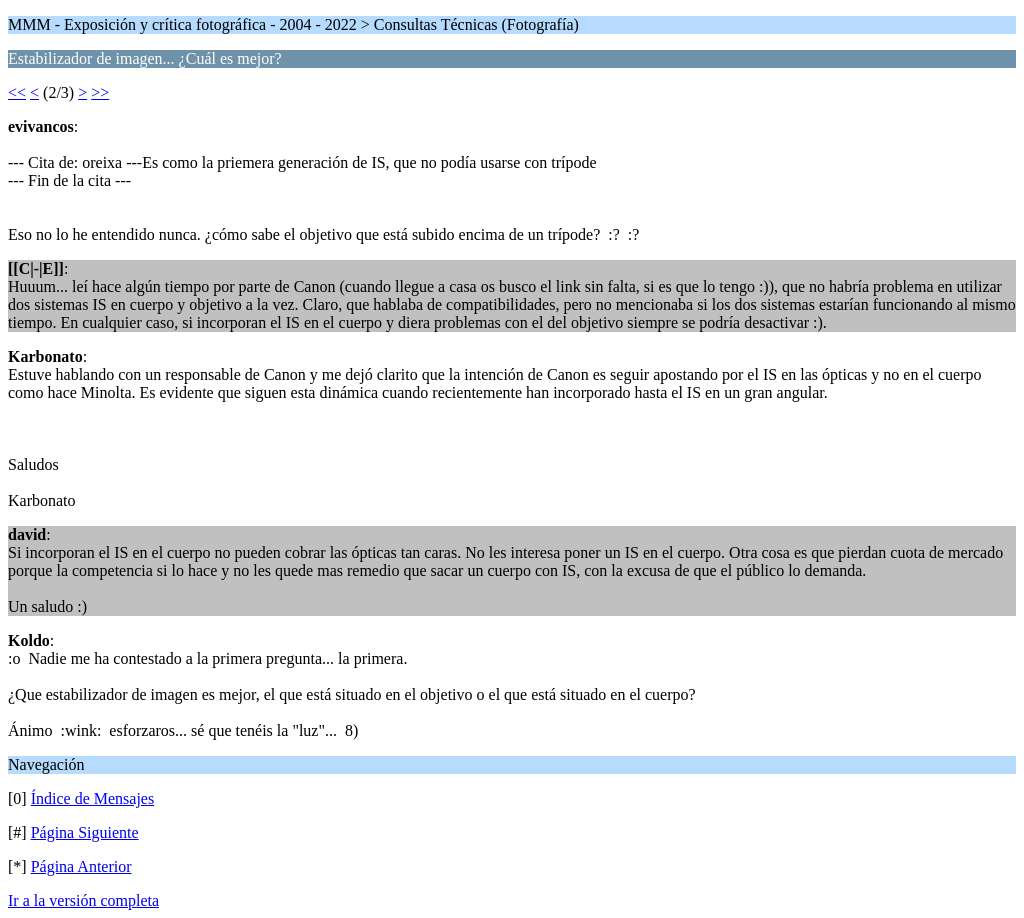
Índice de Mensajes (93, 798)
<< (17, 92)
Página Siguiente (85, 832)
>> (100, 92)
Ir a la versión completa (83, 900)
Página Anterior (81, 866)
